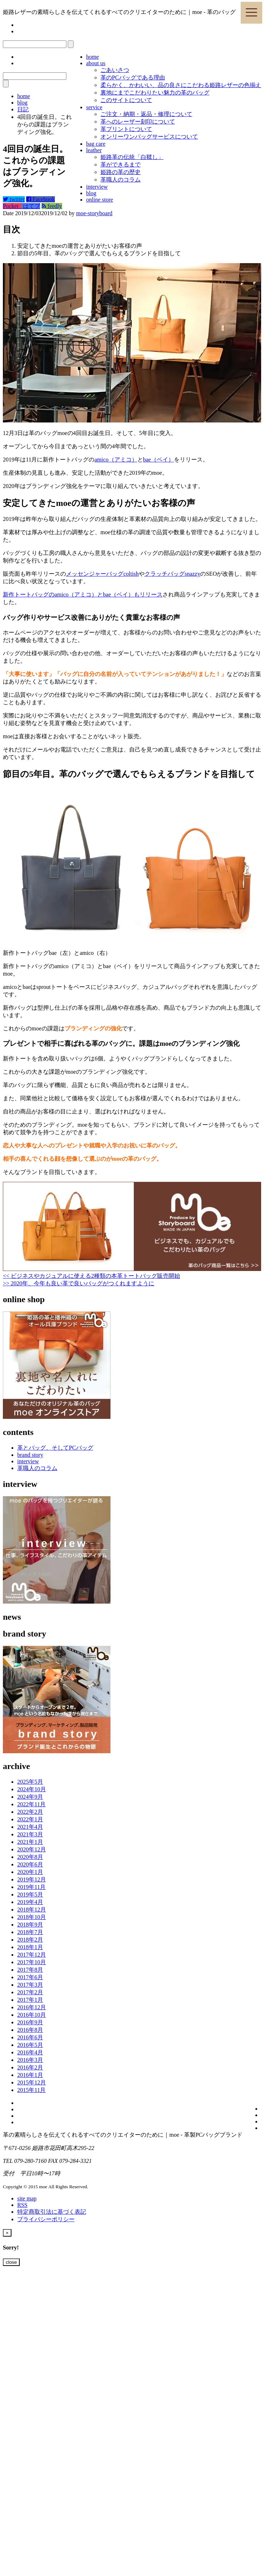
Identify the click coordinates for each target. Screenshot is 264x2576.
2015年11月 (31, 2090)
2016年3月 (30, 2060)
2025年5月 (30, 1782)
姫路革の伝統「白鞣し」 (132, 157)
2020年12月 (31, 1849)
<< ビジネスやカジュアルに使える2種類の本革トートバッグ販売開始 (91, 1276)
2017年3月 (30, 1985)
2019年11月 (31, 1887)
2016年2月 (30, 2067)
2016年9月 (30, 2022)
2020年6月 (30, 1864)
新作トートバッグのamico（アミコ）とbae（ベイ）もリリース (82, 594)
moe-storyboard (94, 213)
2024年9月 (30, 1797)
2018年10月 (31, 1917)
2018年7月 (30, 1932)
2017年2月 (30, 1992)
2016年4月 (30, 2052)
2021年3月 (30, 1834)
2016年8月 (30, 2030)
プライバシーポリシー (46, 2219)
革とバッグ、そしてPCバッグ (55, 1448)
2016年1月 (30, 2075)
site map (27, 2198)
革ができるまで (120, 164)
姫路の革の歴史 (120, 172)
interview (97, 187)
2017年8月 (30, 1970)
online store (99, 200)
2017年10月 (31, 1962)
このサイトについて (126, 100)
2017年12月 (31, 1955)
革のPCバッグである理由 (132, 77)
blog (91, 193)
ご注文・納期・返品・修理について (146, 114)
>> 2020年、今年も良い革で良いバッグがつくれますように (78, 1283)
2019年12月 (31, 1879)
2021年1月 (30, 1842)
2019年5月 (30, 1894)
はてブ (31, 206)
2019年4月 (30, 1902)
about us (95, 63)
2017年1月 (30, 2000)
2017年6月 (30, 1977)
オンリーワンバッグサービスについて (149, 137)
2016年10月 (31, 2015)
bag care (95, 144)
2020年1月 (30, 1872)
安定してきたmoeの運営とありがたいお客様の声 (79, 246)
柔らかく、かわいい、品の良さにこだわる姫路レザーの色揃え (180, 85)
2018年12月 (31, 1909)
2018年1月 (30, 1947)
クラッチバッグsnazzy (173, 574)
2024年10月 (31, 1789)
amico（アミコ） (115, 459)
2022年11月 (31, 1804)
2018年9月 (30, 1925)
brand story (30, 1455)
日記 (23, 109)
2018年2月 (30, 1940)
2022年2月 (30, 1812)
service (94, 107)
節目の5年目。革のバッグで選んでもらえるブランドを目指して (99, 253)
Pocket (12, 206)
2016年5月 (30, 2045)
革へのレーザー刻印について (137, 122)
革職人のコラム (120, 180)
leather (94, 150)
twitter (14, 199)
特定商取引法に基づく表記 (51, 2212)
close (11, 2262)
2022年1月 (30, 1819)
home (92, 57)
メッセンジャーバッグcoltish (102, 574)
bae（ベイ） (158, 459)
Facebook (40, 199)
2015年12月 (31, 2082)
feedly (52, 206)
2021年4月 (30, 1827)
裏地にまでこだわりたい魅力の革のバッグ (154, 93)
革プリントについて (126, 129)
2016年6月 (30, 2037)
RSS (22, 2205)
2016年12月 (31, 2007)
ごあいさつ (114, 70)
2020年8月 (30, 1857)
